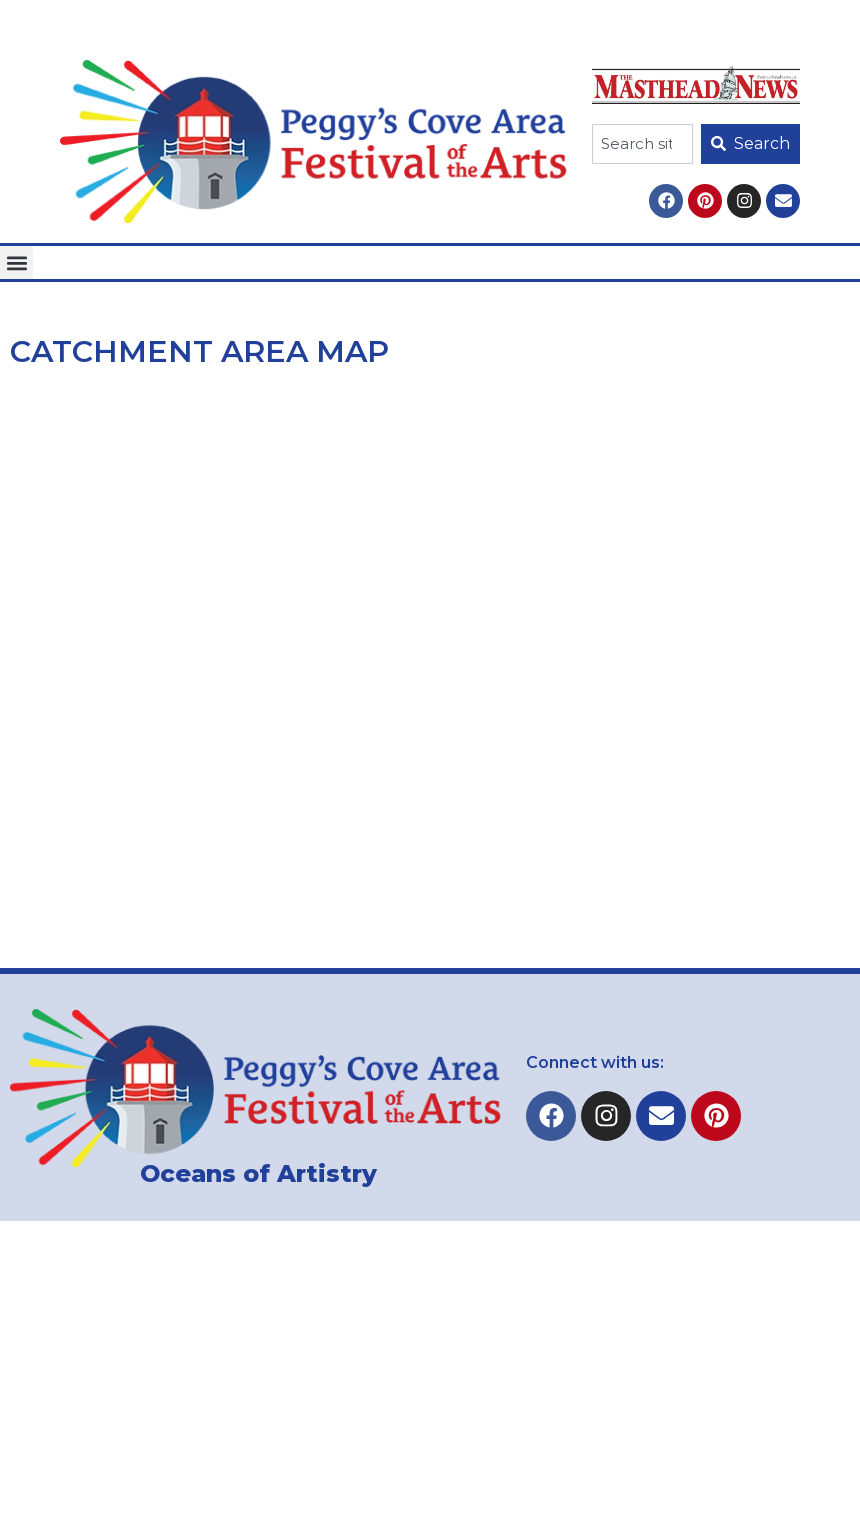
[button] (16, 262)
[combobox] (642, 144)
